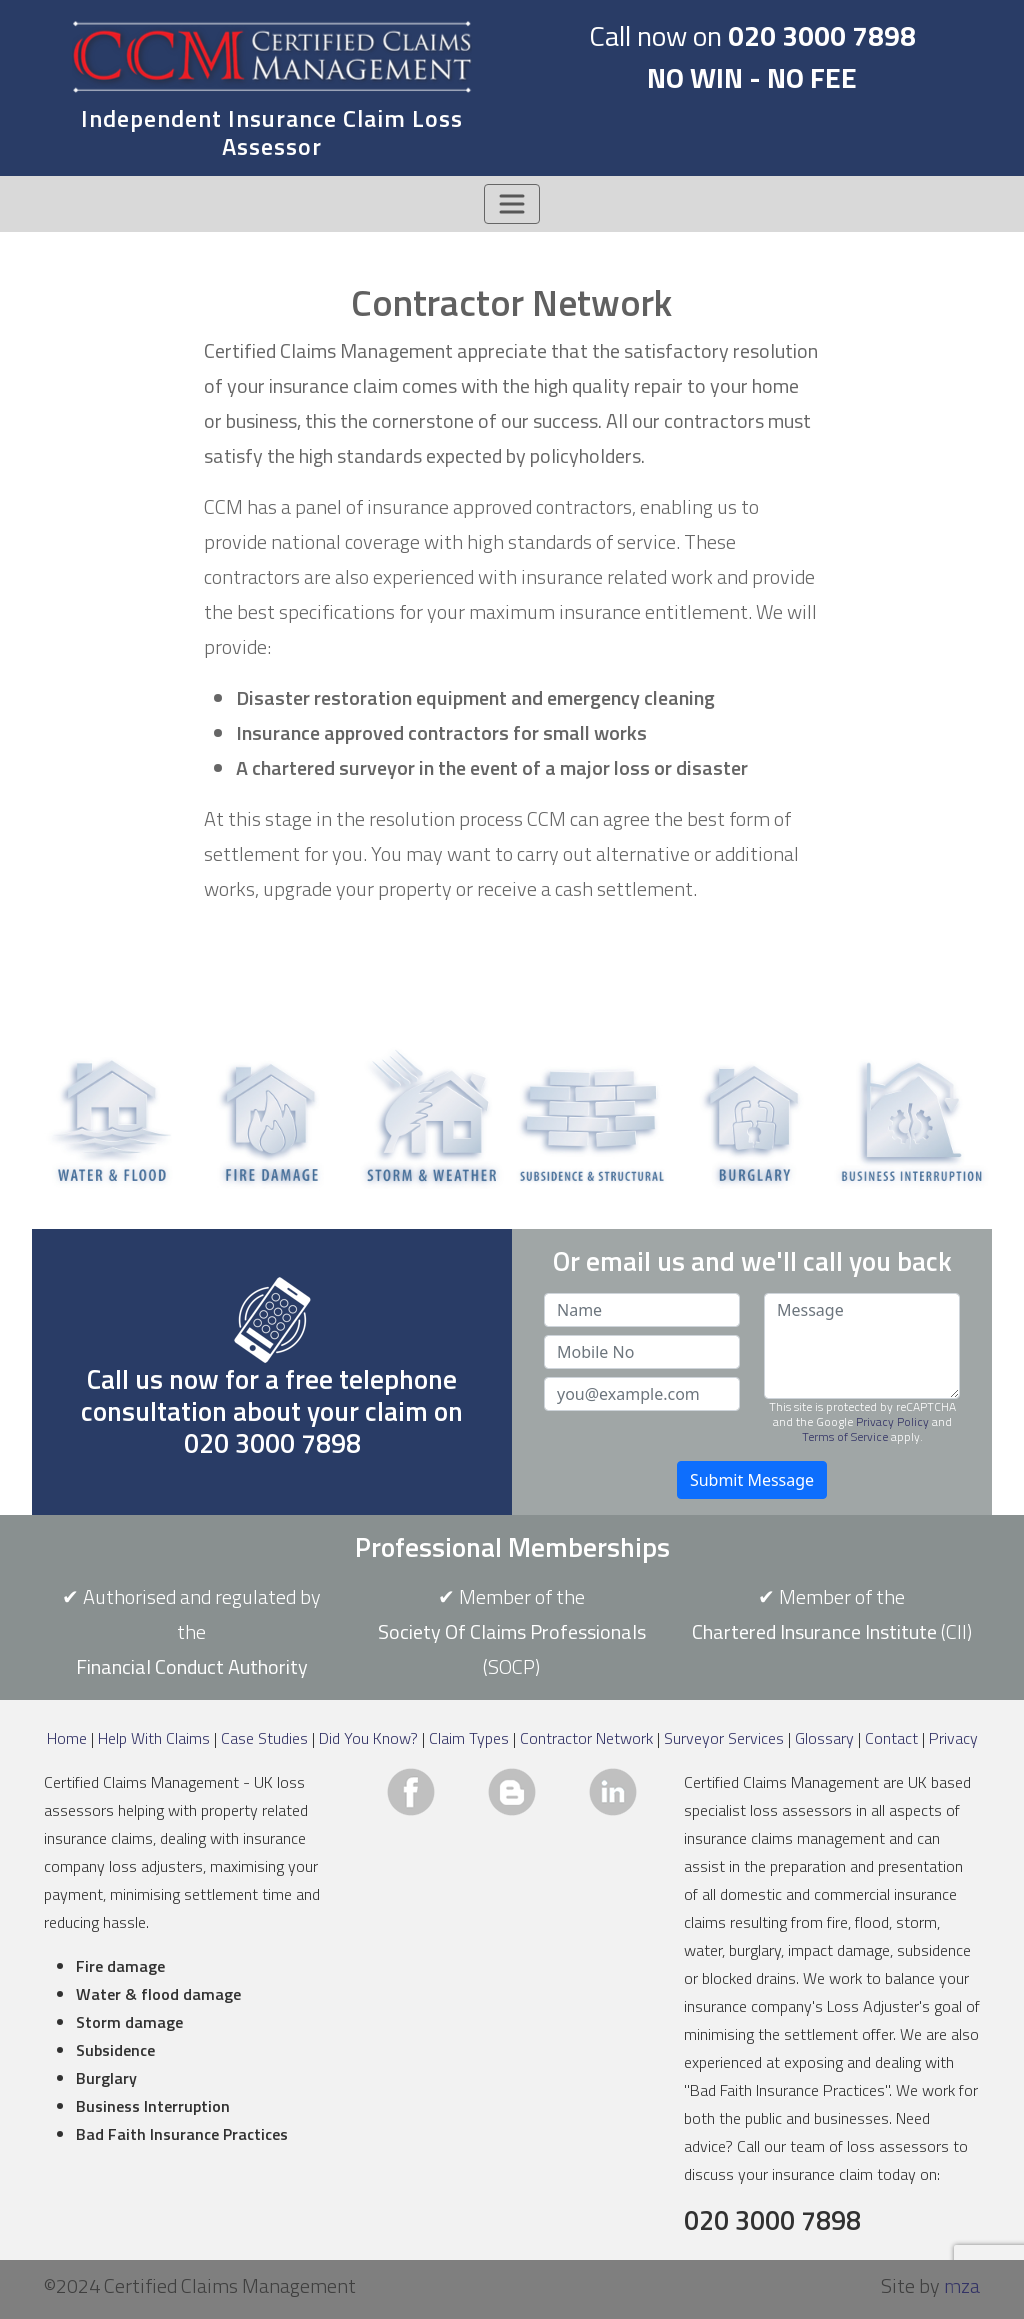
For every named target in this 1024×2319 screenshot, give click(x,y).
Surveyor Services (724, 1738)
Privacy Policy (892, 1421)
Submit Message (752, 1480)
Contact (891, 1738)
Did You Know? (368, 1738)
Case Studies (264, 1738)
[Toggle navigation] (512, 204)
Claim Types (469, 1738)
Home (67, 1738)
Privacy (953, 1738)
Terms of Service (845, 1436)
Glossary (824, 1738)
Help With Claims (154, 1738)
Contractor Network (586, 1738)
